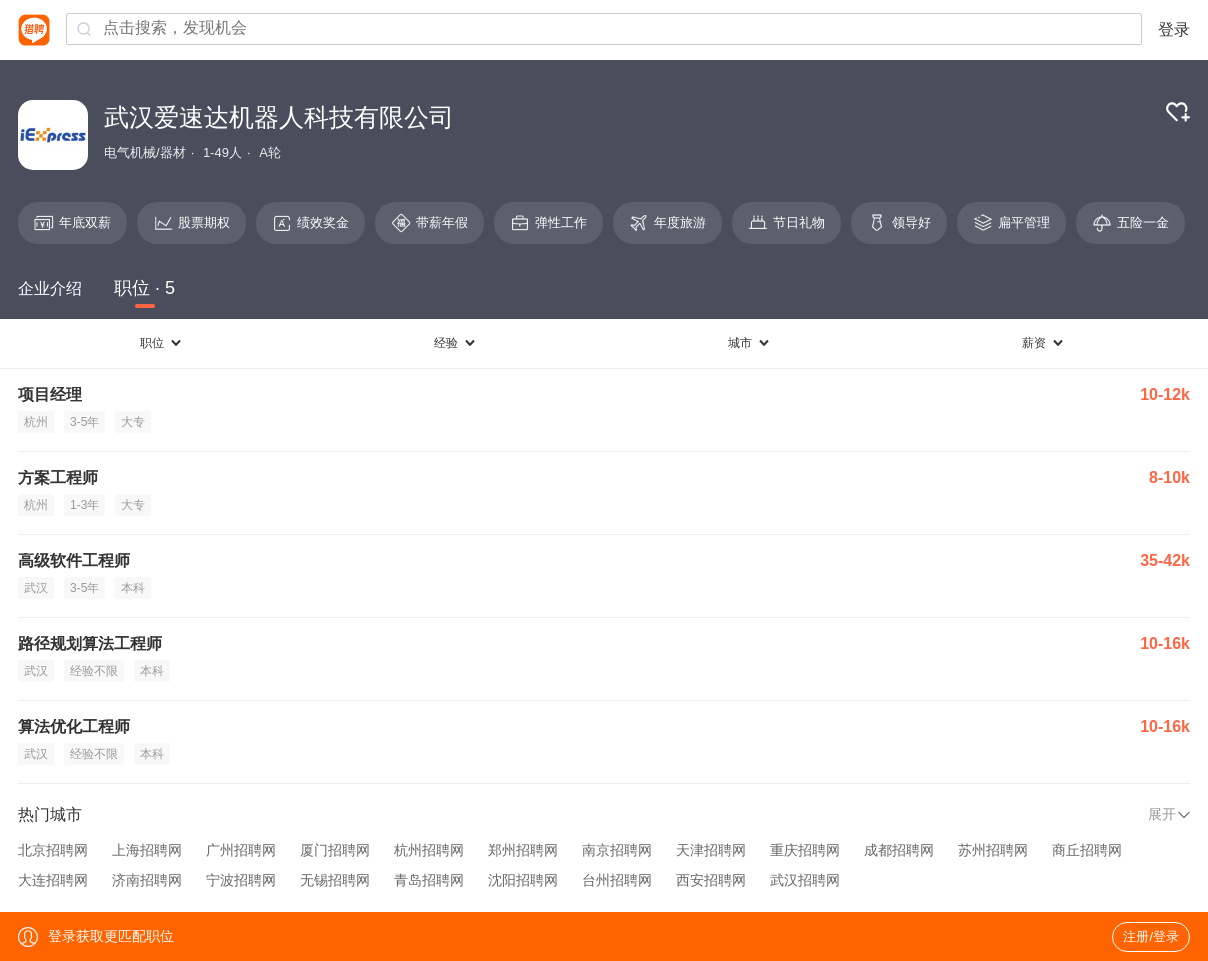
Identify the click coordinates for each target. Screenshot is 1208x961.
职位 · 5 (144, 288)
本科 (133, 588)
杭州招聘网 (429, 850)
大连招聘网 (53, 880)
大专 (133, 422)
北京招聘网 (53, 850)
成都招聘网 (899, 850)
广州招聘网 (241, 850)
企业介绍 (50, 288)
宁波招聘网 (241, 880)
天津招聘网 (711, 850)
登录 (1174, 29)
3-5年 (84, 422)
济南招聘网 (147, 880)
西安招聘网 (711, 880)
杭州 (36, 422)
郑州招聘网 (523, 850)
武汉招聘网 (805, 880)
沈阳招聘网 (523, 880)
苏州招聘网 (993, 850)
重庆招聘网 (805, 850)
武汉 (36, 588)
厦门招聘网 (335, 850)
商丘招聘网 (1087, 850)
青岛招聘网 (429, 880)
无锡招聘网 (335, 880)
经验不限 (94, 671)
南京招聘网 (617, 850)
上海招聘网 (147, 850)
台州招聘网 (617, 880)
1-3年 (84, 505)
